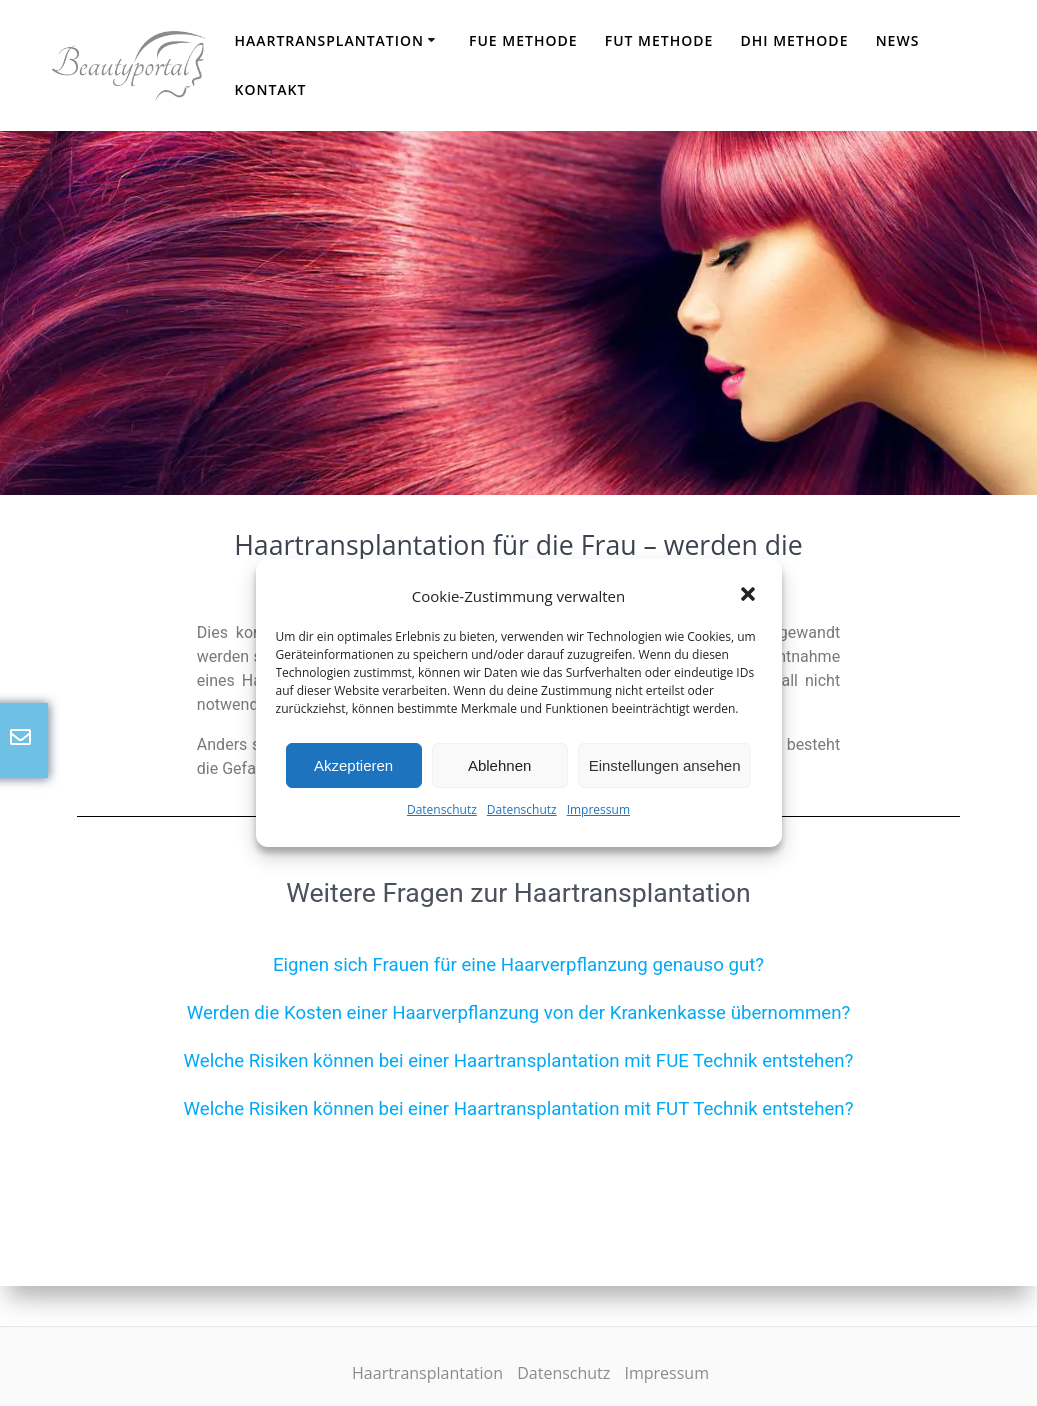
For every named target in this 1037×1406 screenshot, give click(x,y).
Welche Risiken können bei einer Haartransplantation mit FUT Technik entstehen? (518, 1109)
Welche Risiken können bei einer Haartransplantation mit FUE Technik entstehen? (519, 1061)
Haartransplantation (329, 40)
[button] (750, 596)
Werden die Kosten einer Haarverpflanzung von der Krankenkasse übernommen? (519, 1013)
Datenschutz (442, 809)
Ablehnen (499, 765)
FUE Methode (523, 40)
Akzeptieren (353, 765)
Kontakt (270, 89)
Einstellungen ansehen (665, 765)
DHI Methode (795, 40)
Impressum (598, 809)
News (898, 40)
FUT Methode (659, 40)
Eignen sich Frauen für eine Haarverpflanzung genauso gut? (518, 965)
